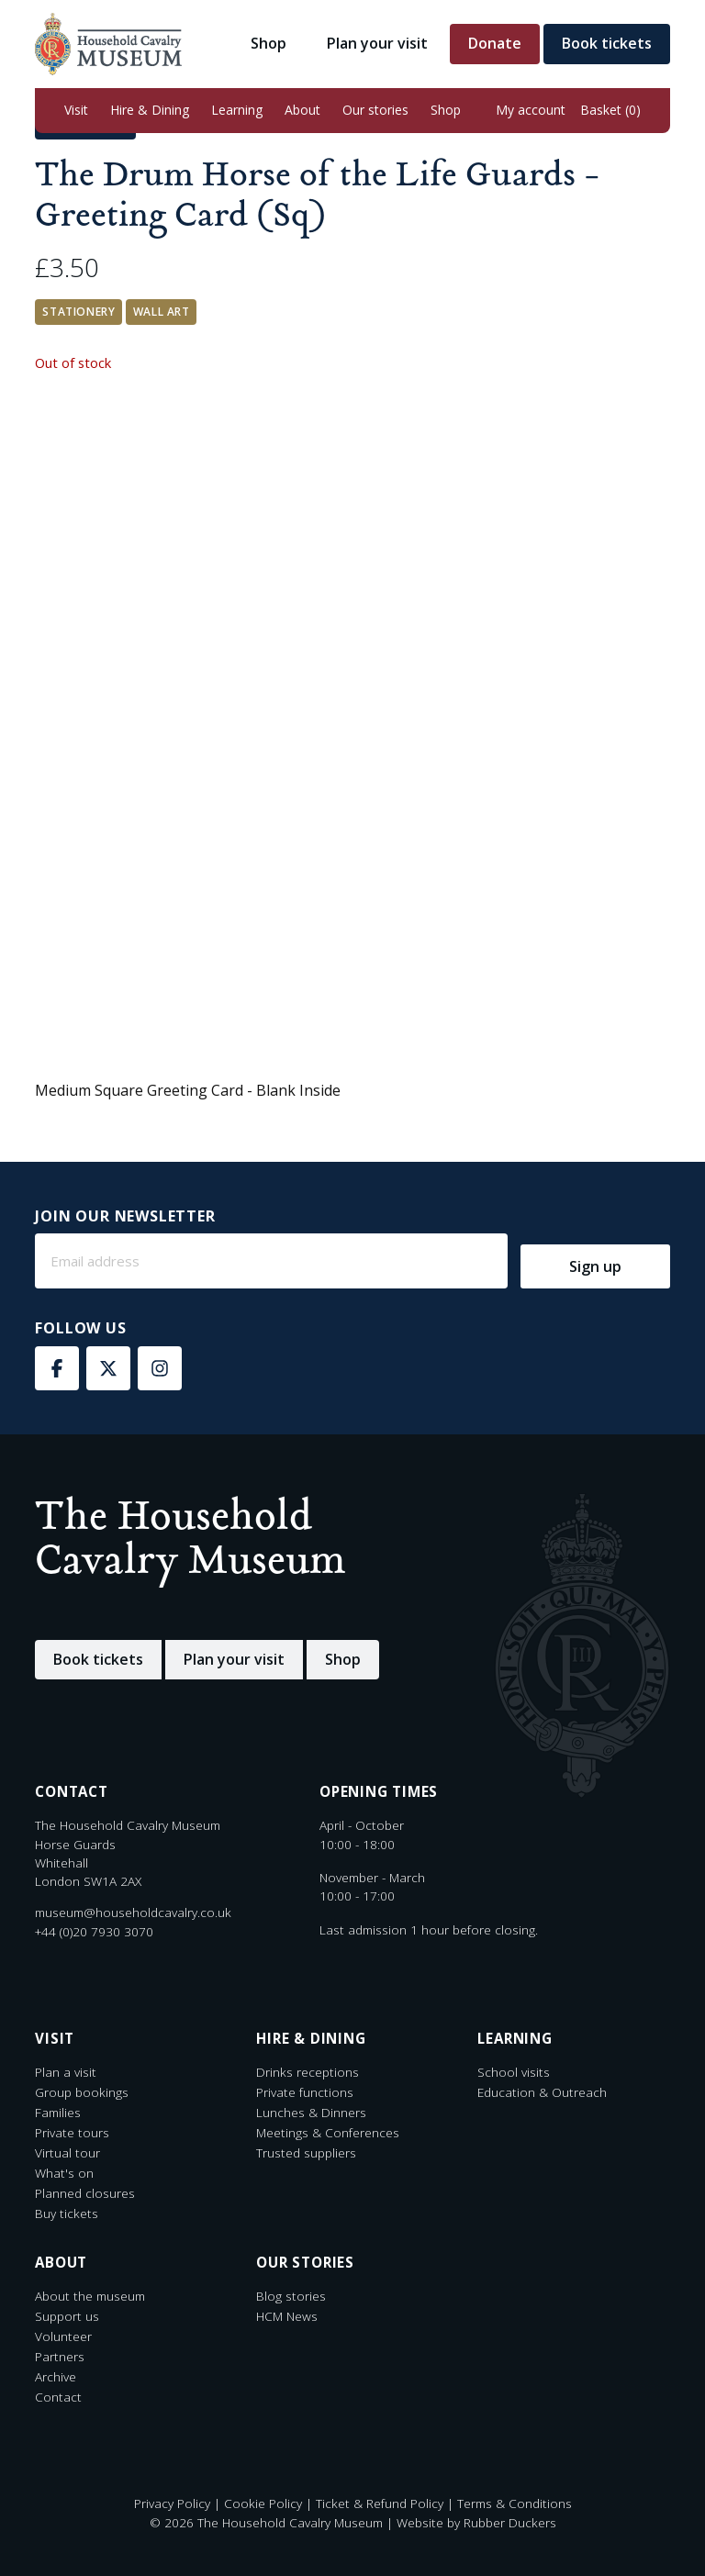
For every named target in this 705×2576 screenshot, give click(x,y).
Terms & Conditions (514, 2503)
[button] (76, 110)
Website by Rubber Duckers (476, 2522)
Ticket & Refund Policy (379, 2503)
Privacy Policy (172, 2503)
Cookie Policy (263, 2503)
